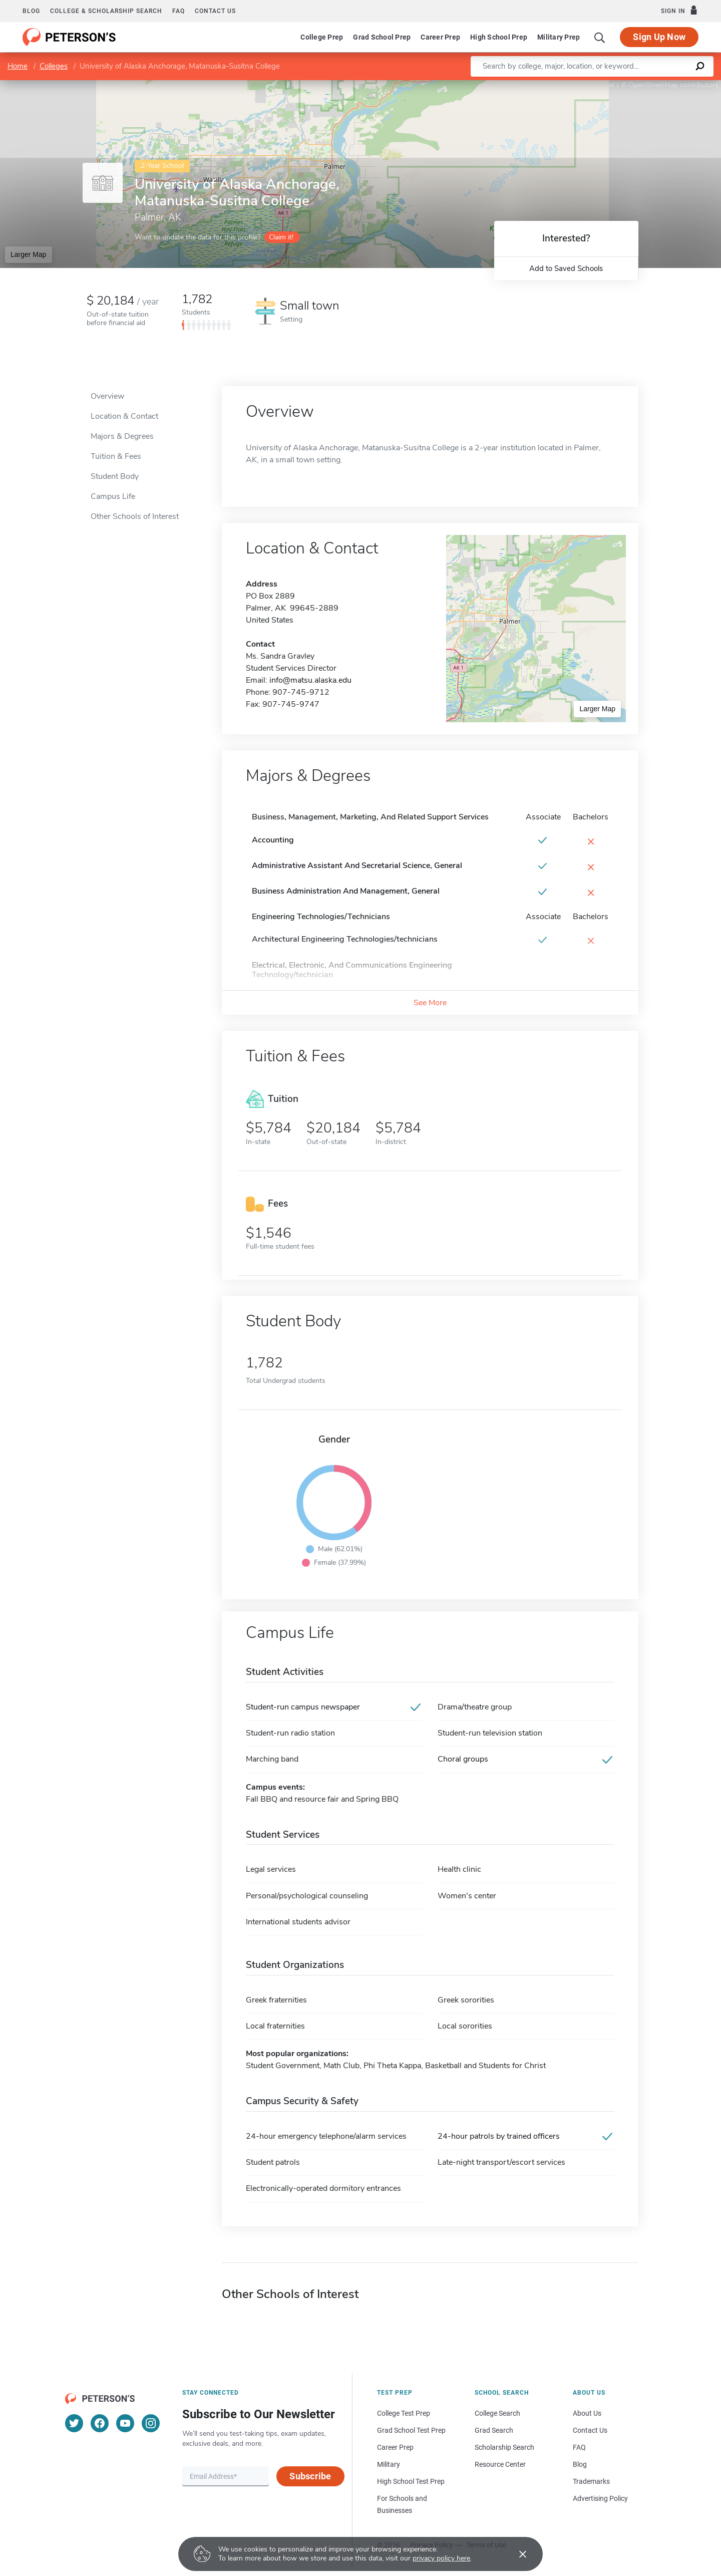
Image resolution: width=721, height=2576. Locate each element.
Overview (107, 396)
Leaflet (600, 85)
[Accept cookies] (515, 2553)
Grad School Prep (382, 37)
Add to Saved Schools (566, 268)
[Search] (600, 37)
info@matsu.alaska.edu (310, 680)
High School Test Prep (411, 2481)
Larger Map (29, 254)
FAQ (178, 11)
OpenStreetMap (653, 85)
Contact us (215, 11)
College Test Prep (403, 2413)
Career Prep (440, 37)
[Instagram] (151, 2423)
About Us (587, 2413)
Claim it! (281, 237)
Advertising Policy (600, 2498)
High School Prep (498, 37)
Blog (31, 11)
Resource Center (500, 2464)
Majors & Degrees (122, 436)
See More (430, 1002)
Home (18, 66)
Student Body (115, 476)
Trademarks (591, 2481)
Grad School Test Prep (411, 2430)
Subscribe (310, 2476)
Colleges (54, 66)
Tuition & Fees (116, 456)
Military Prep (558, 37)
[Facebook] (100, 2423)
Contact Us (590, 2430)
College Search (497, 2413)
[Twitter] (74, 2423)
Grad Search (494, 2430)
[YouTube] (125, 2423)
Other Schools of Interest (135, 516)
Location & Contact (124, 416)
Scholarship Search (504, 2447)
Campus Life (113, 496)
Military (388, 2464)
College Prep (321, 37)
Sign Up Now (659, 37)
